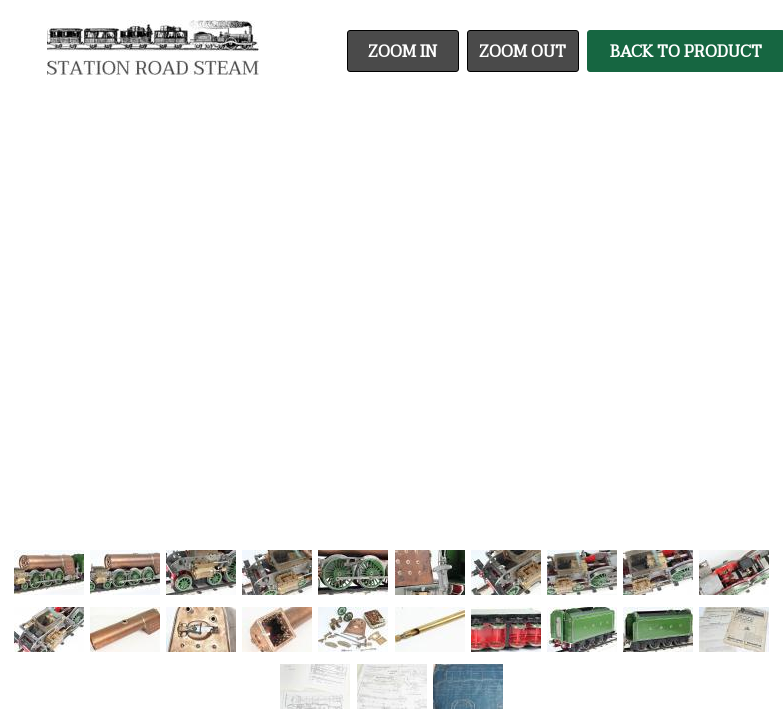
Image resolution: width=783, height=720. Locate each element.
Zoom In (402, 52)
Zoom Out (522, 52)
